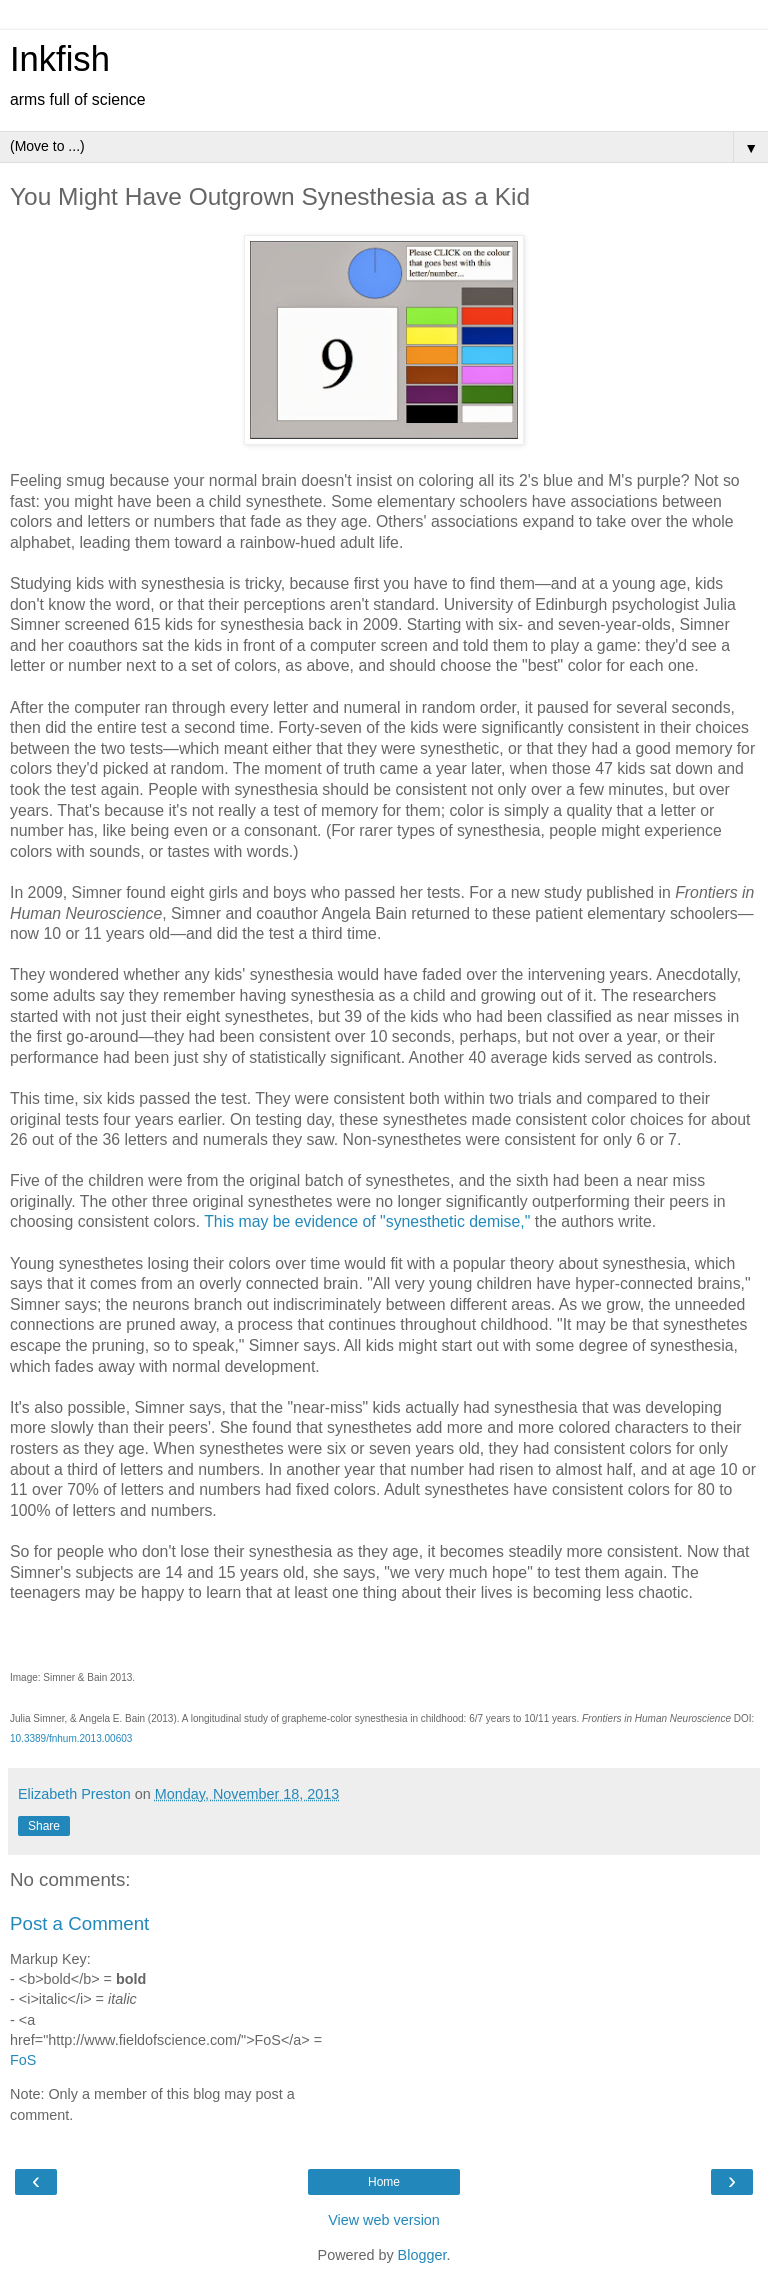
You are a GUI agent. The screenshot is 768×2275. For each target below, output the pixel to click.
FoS (23, 2060)
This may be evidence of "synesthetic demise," (367, 1221)
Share (44, 1826)
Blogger (422, 2255)
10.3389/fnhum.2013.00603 (71, 1738)
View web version (384, 2220)
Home (384, 2182)
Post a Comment (79, 1923)
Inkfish (60, 59)
